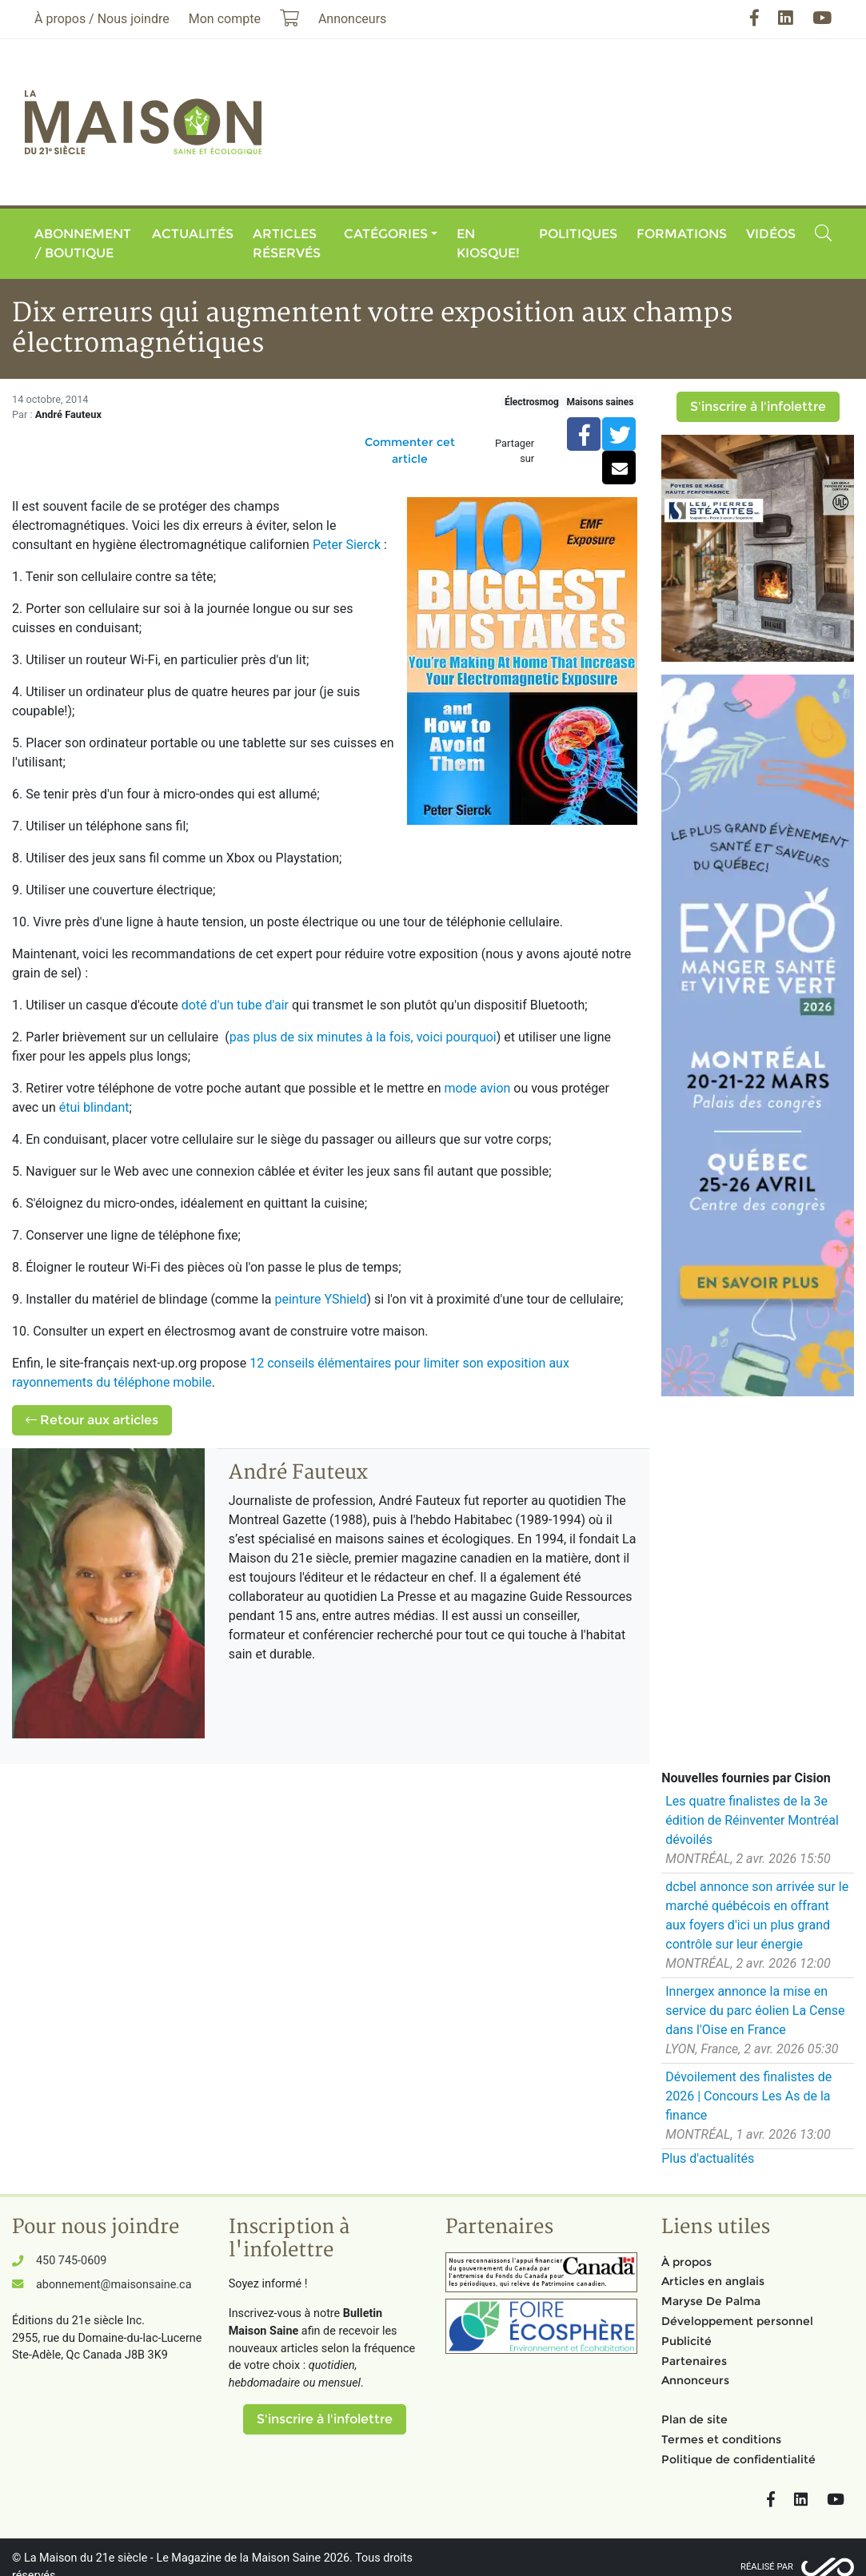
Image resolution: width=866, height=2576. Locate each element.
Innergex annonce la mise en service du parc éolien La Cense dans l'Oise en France (754, 2010)
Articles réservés (287, 243)
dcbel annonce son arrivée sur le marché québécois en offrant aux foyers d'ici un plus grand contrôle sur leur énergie (756, 1915)
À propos (686, 2262)
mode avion (479, 1088)
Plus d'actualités (707, 2158)
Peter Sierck (347, 544)
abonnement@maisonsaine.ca (113, 2284)
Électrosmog (532, 402)
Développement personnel (737, 2321)
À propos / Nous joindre (102, 18)
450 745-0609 (71, 2260)
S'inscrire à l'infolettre (758, 406)
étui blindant (94, 1107)
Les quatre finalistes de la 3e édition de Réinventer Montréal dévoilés (752, 1820)
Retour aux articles (92, 1419)
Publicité (686, 2341)
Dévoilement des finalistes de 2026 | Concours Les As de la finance (748, 2096)
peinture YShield (320, 1299)
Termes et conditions (721, 2439)
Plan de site (694, 2419)
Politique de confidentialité (738, 2459)
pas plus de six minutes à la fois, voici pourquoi (363, 1037)
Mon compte (225, 18)
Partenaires (694, 2361)
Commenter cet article (410, 450)
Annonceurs (695, 2380)
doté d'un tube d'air (237, 1005)
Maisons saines (599, 402)
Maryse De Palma (710, 2301)
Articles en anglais (712, 2281)
